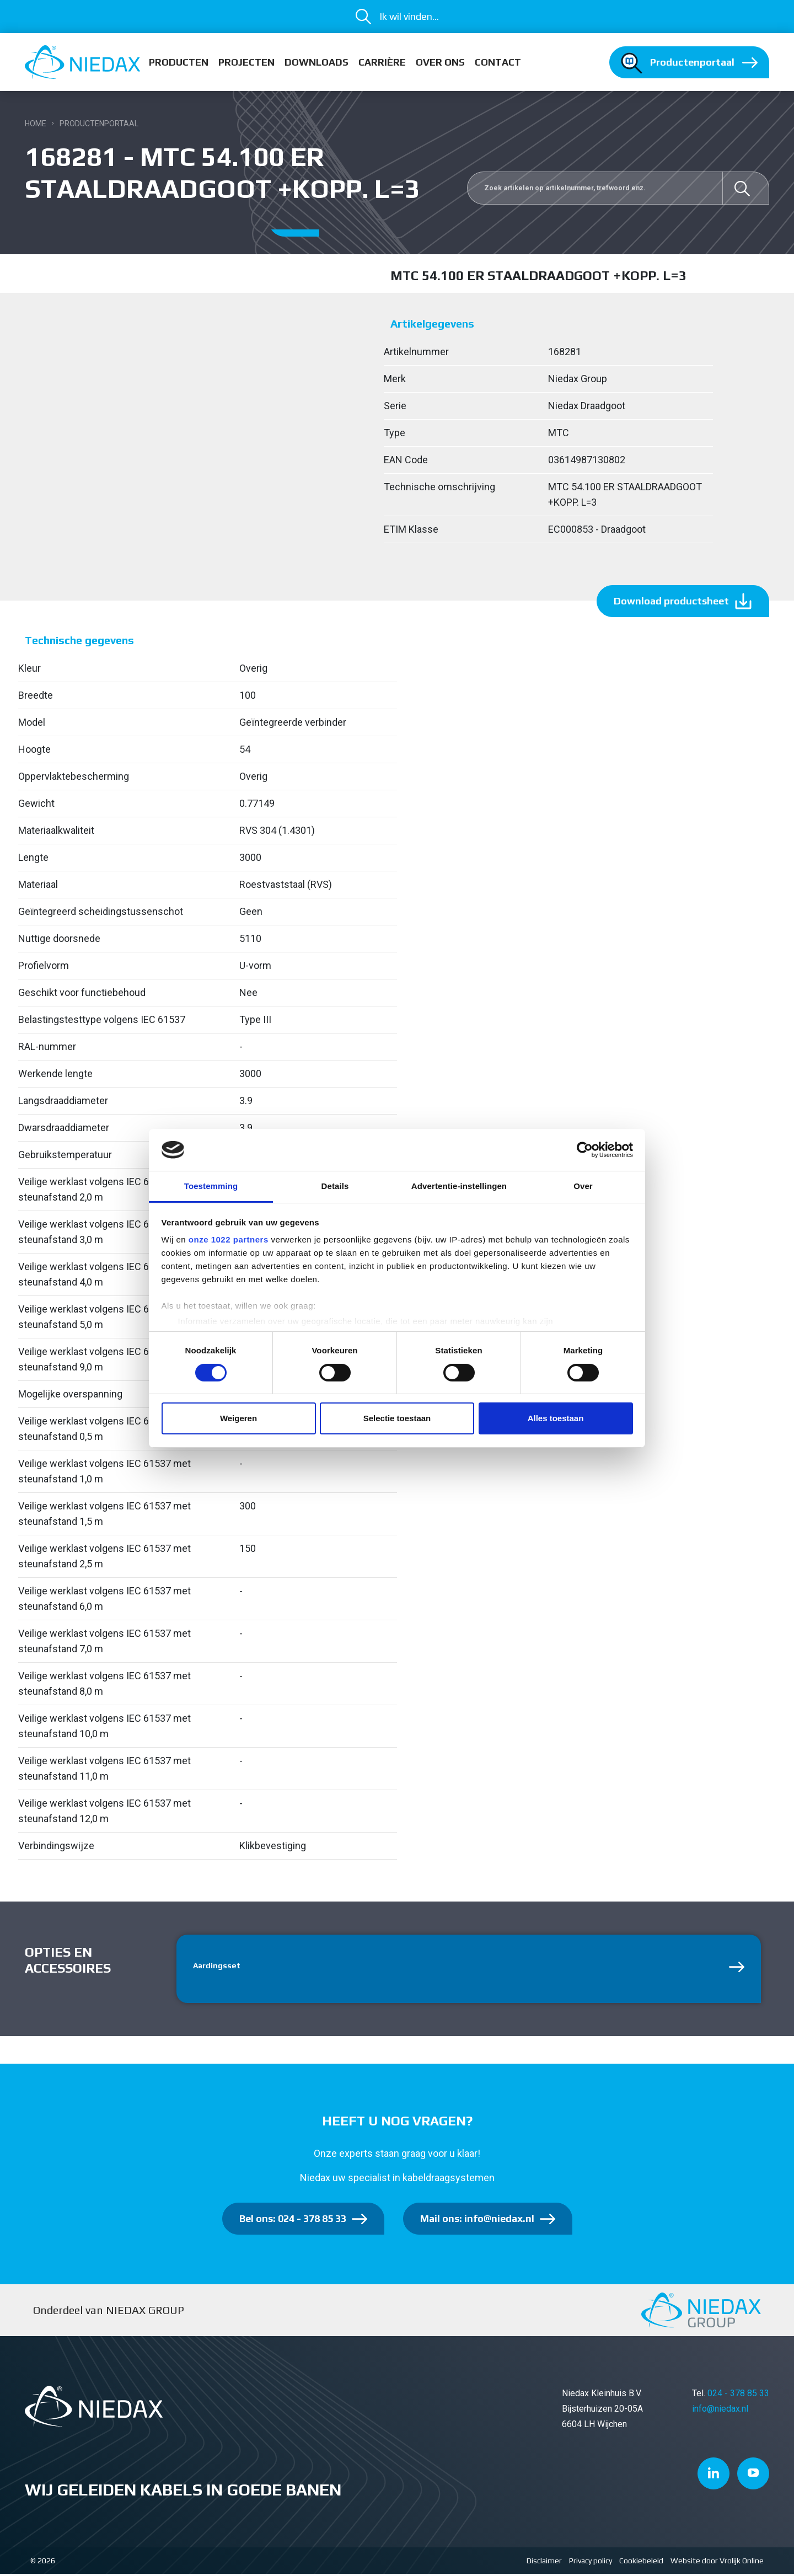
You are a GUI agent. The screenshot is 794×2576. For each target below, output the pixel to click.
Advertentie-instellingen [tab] (459, 1186)
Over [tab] (583, 1186)
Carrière (382, 62)
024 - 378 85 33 (738, 2395)
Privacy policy (590, 2562)
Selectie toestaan (397, 1418)
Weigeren (238, 1418)
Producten (178, 62)
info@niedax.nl (720, 2411)
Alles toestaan (556, 1418)
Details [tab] (335, 1186)
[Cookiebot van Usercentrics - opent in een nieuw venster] (585, 1150)
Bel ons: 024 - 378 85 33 (292, 2220)
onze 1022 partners (229, 1239)
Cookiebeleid (641, 2562)
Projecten (246, 62)
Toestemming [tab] (211, 1186)
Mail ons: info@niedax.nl (477, 2220)
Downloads (316, 62)
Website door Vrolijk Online (717, 2562)
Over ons (440, 62)
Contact (498, 62)
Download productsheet (671, 601)
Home (35, 123)
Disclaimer (544, 2562)
